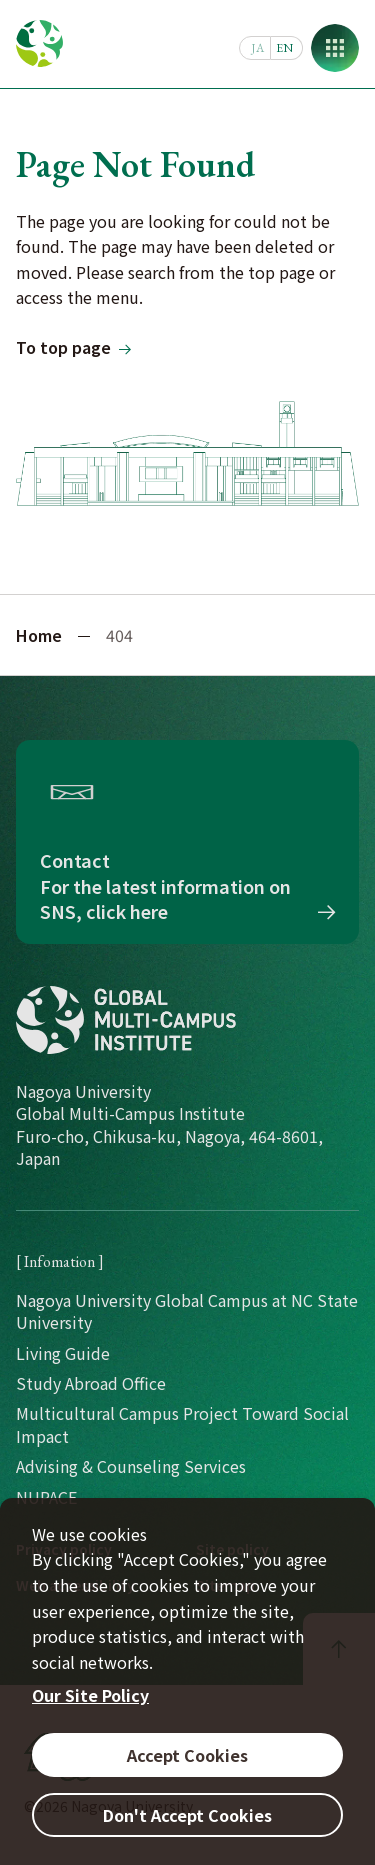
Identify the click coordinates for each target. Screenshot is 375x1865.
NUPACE (46, 1497)
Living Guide (63, 1353)
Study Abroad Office (91, 1383)
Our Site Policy (90, 1695)
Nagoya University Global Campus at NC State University (187, 1311)
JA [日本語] (257, 48)
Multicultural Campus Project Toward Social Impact (182, 1424)
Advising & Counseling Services (131, 1466)
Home (39, 635)
